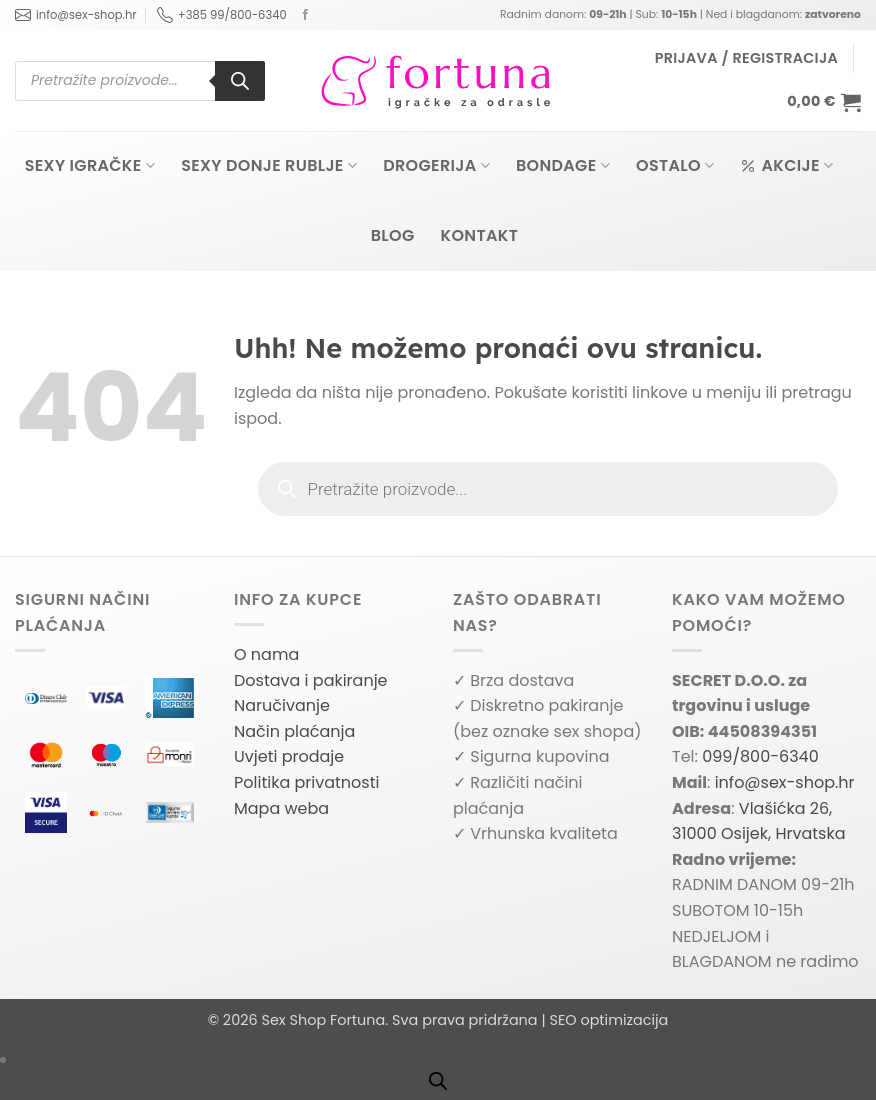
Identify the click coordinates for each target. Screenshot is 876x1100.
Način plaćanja (294, 731)
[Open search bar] (438, 1081)
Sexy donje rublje (269, 165)
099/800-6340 (760, 756)
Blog (393, 235)
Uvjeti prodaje (289, 756)
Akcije (786, 165)
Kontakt (480, 235)
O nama (266, 654)
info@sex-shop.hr (76, 15)
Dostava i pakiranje (311, 680)
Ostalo (675, 165)
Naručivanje (282, 705)
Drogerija (436, 165)
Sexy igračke (90, 165)
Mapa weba (281, 808)
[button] (746, 58)
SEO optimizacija (608, 1020)
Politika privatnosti (306, 782)
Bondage (563, 165)
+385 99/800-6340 (222, 15)
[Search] (240, 81)
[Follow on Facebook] (305, 15)
